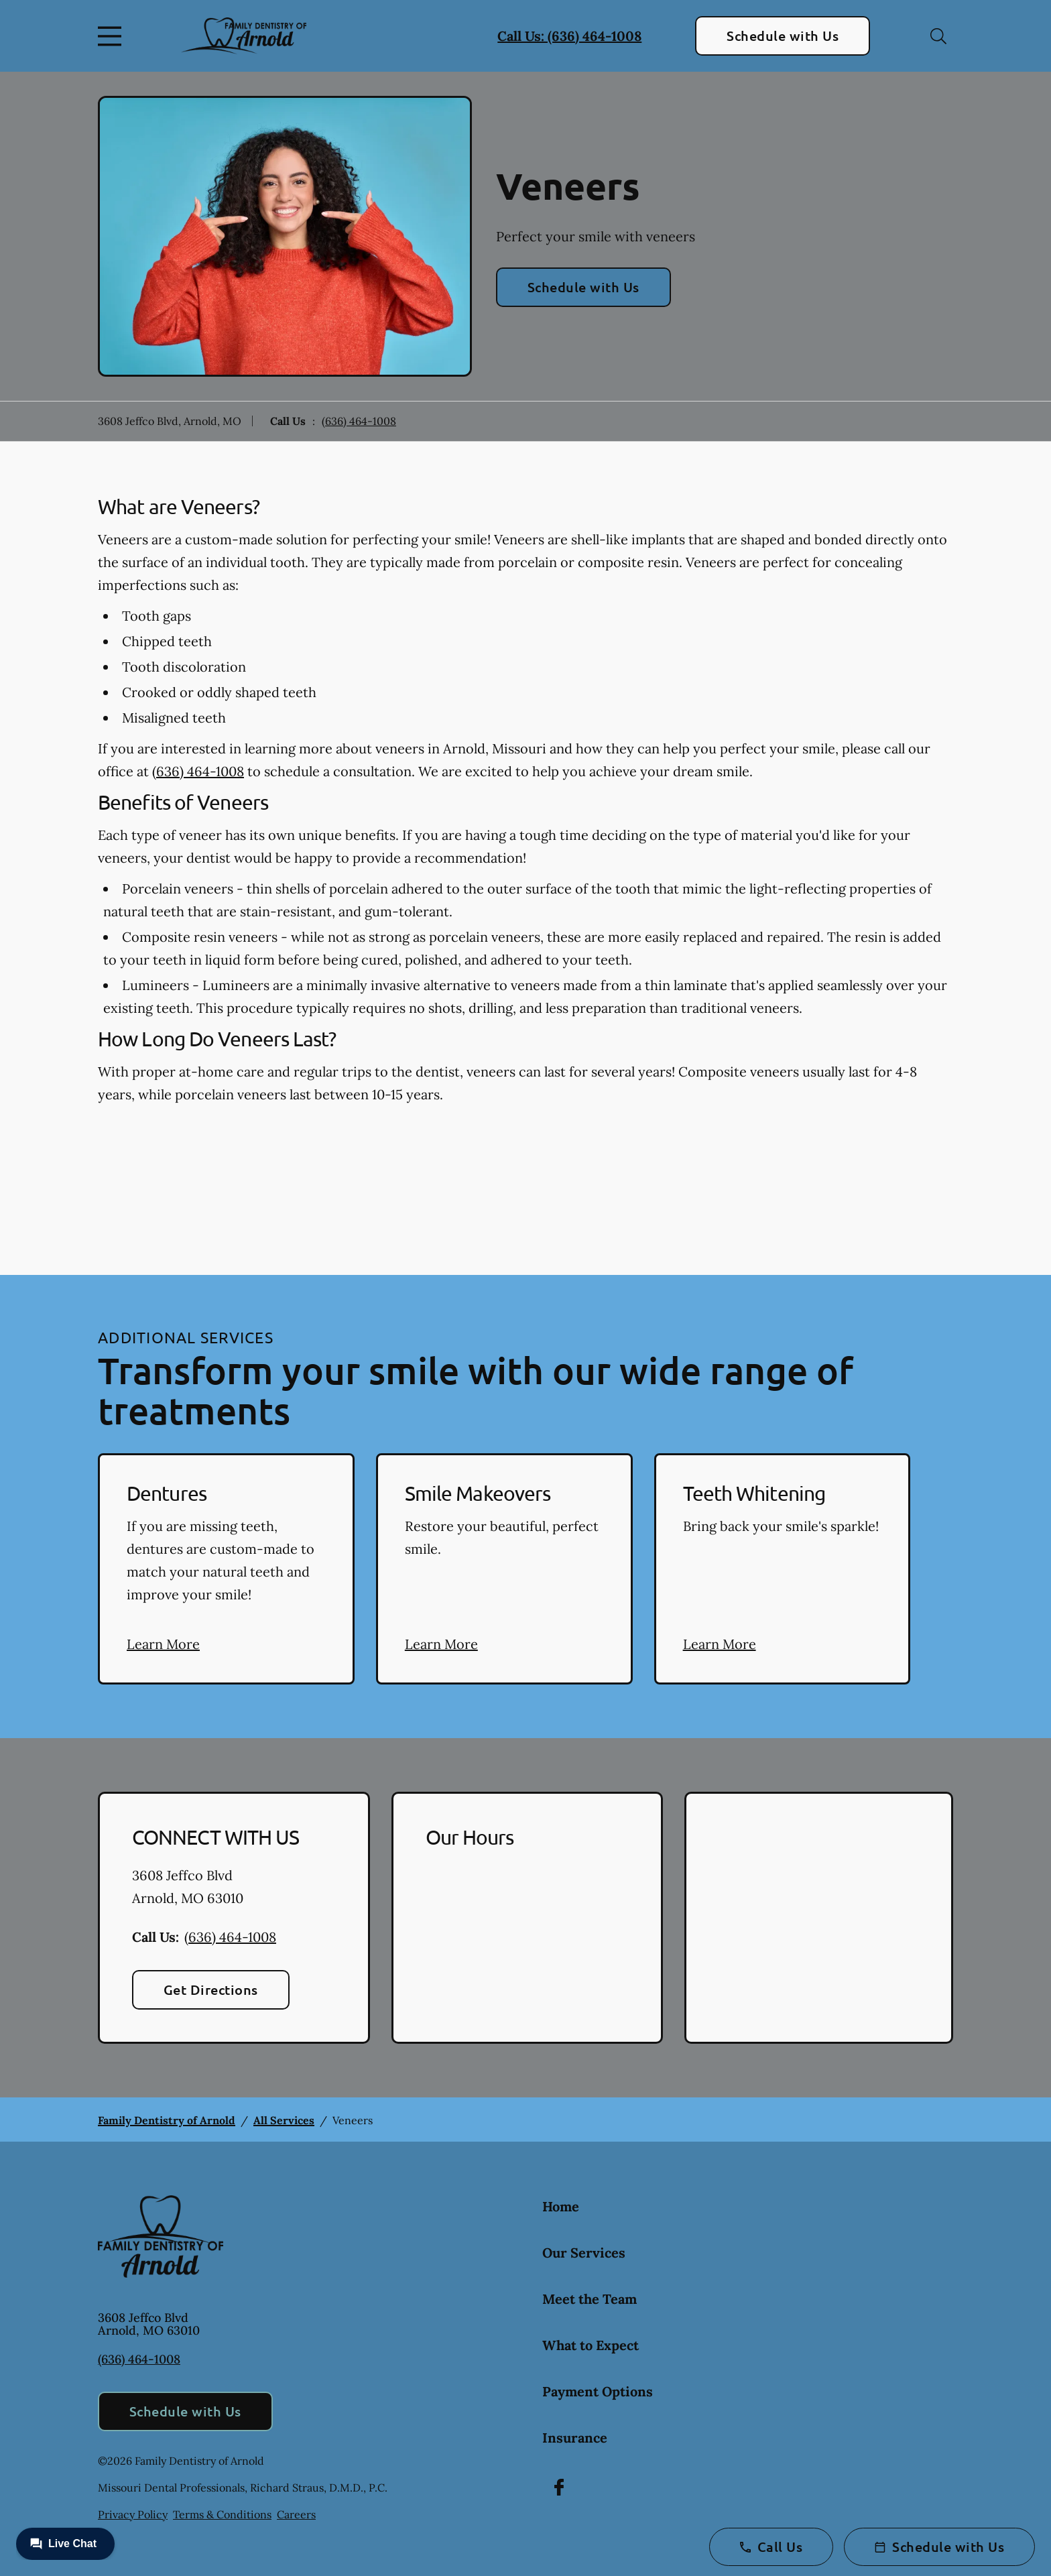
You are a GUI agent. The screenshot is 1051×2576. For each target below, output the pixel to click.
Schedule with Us (783, 35)
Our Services (583, 2252)
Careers (296, 2514)
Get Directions (211, 1989)
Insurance (574, 2437)
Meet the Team (589, 2298)
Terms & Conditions (222, 2514)
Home (560, 2206)
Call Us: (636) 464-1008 (569, 35)
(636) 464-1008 (359, 421)
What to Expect (590, 2345)
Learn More (163, 1644)
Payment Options (597, 2391)
